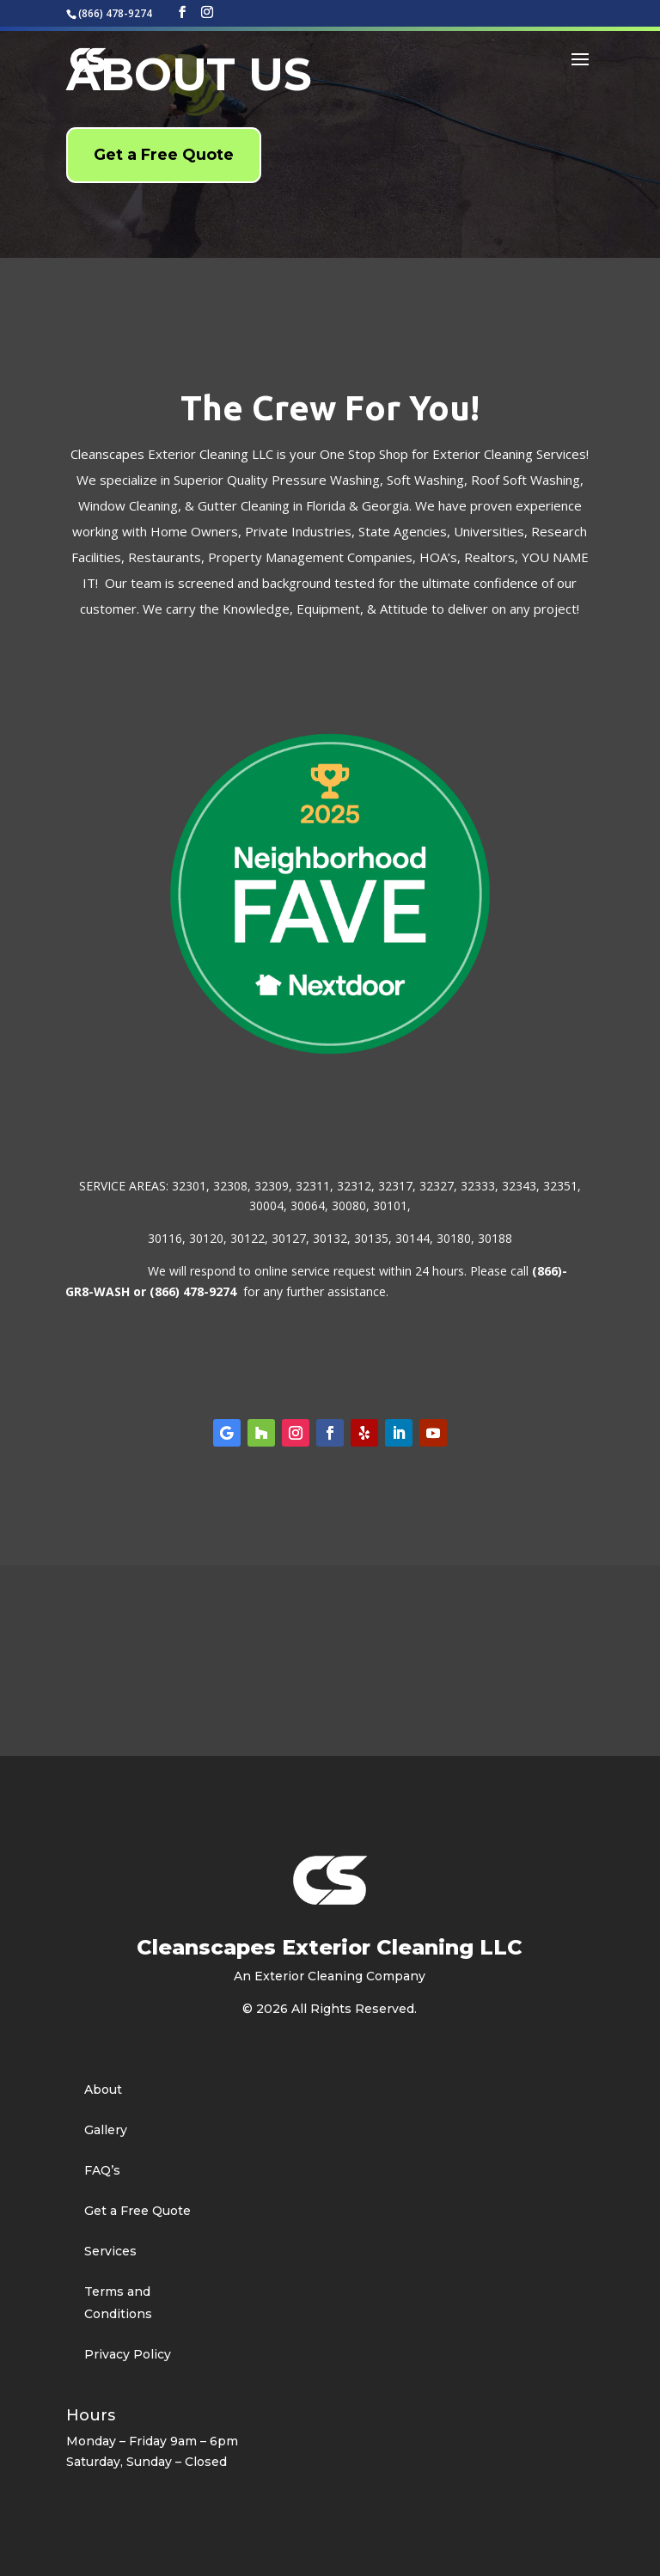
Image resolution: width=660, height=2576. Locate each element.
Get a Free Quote (164, 154)
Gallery (105, 2130)
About (103, 2089)
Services (110, 2251)
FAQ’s (102, 2170)
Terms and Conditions (118, 2303)
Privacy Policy (127, 2354)
